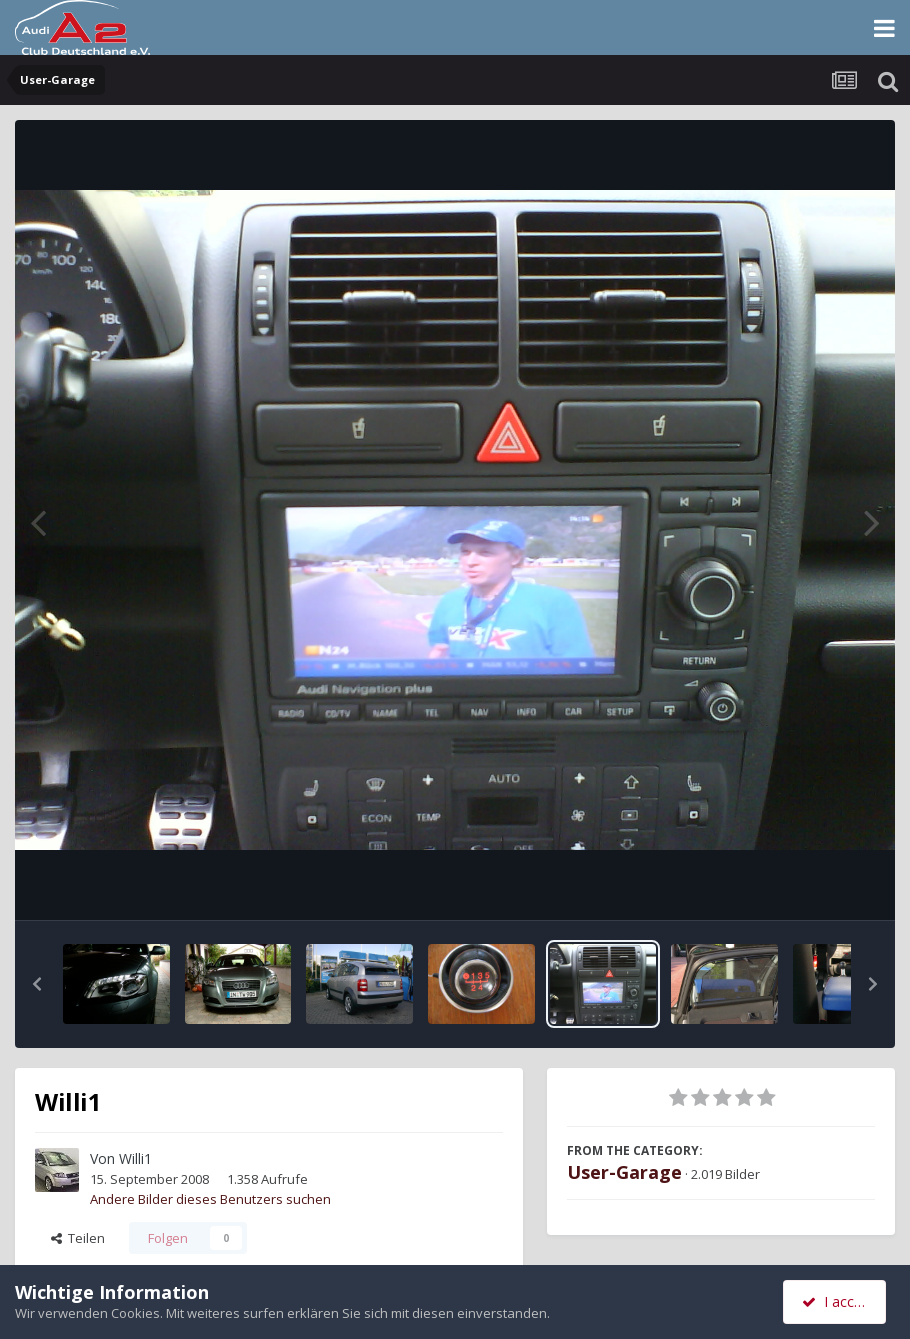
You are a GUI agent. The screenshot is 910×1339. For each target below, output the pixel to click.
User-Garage (624, 1172)
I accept (837, 1301)
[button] (37, 984)
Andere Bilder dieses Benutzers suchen (210, 1199)
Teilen (78, 1238)
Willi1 (135, 1158)
